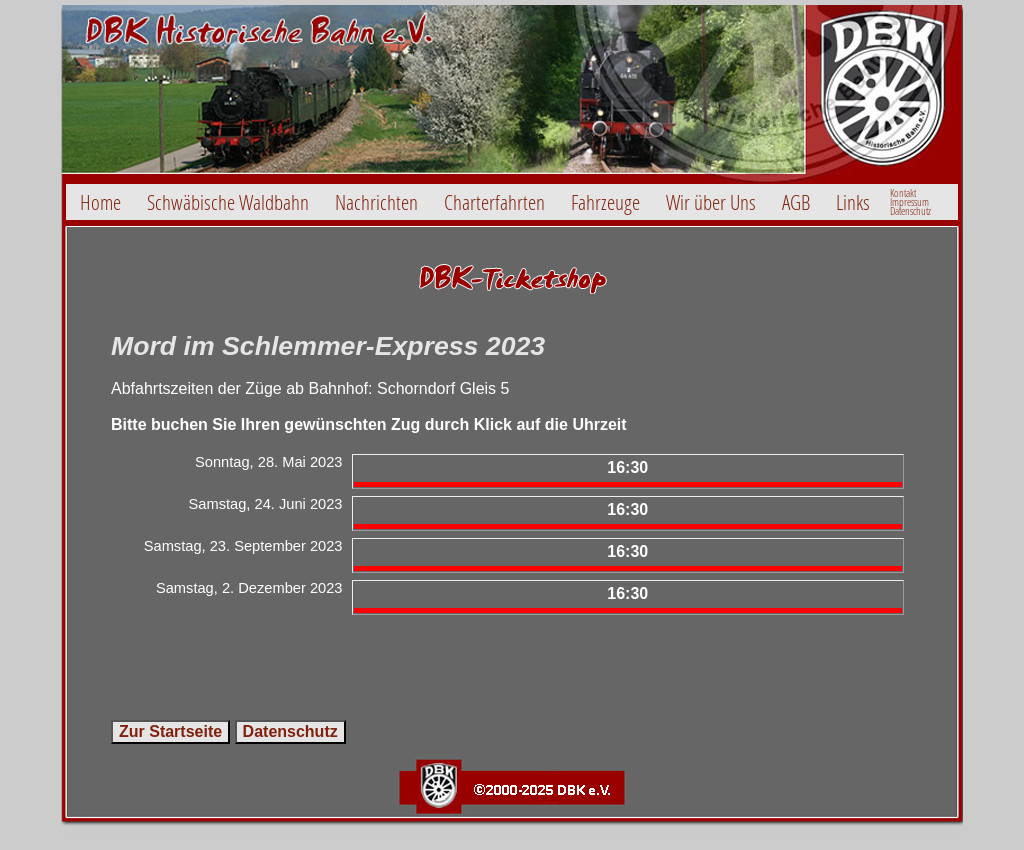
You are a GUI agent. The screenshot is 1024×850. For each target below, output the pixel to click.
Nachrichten (376, 202)
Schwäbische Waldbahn (228, 202)
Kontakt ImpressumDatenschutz (910, 202)
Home (100, 202)
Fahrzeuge (605, 202)
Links (853, 202)
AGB (796, 202)
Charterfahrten (494, 202)
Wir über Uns (711, 202)
